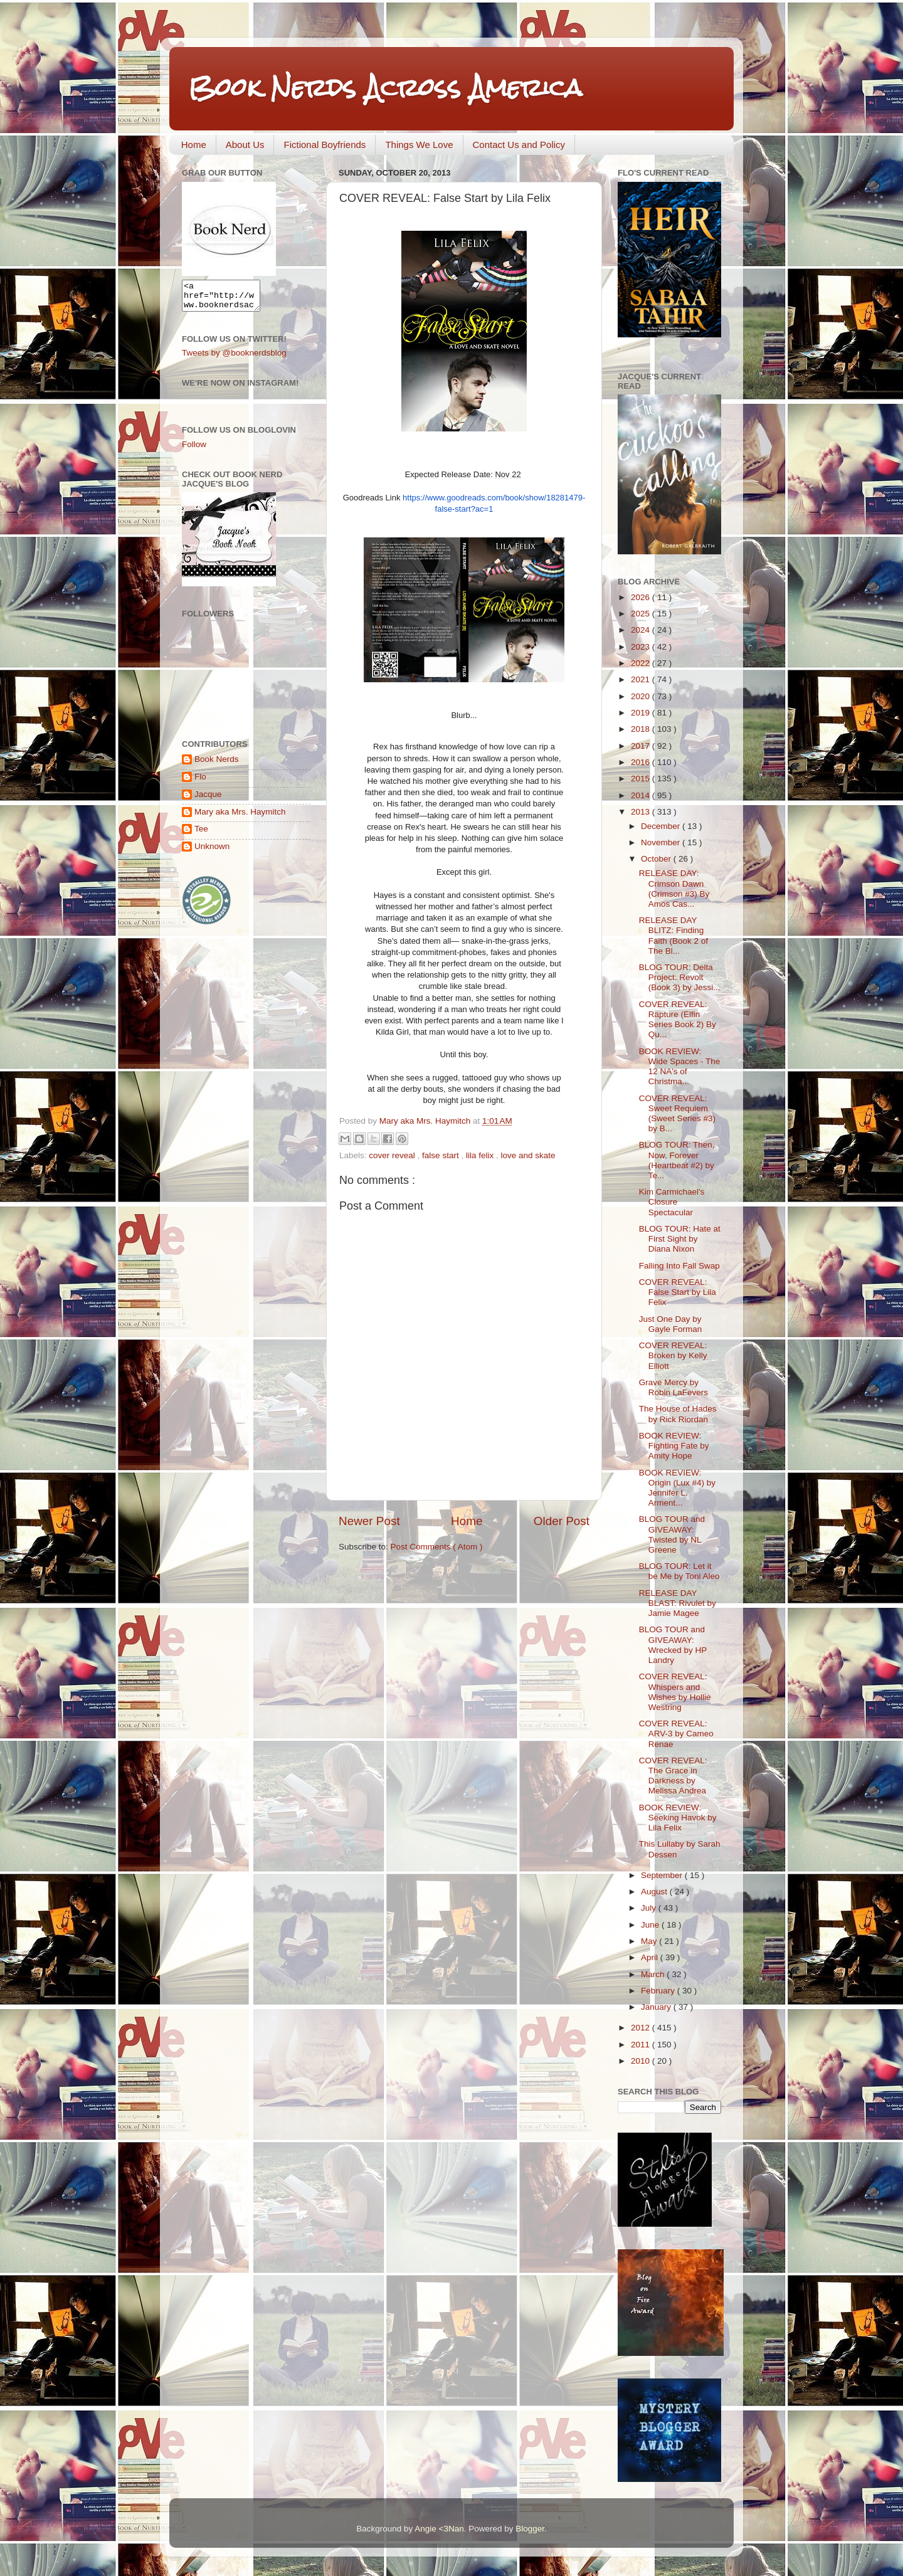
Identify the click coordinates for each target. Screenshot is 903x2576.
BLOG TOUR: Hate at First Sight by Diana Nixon (680, 1239)
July (649, 1908)
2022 (641, 663)
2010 (641, 2061)
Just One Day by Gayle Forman (670, 1324)
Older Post (561, 1521)
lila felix (481, 1155)
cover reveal (393, 1155)
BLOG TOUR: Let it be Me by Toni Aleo (679, 1571)
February (659, 1990)
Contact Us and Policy (519, 144)
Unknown (212, 852)
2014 (641, 795)
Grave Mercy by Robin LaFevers (673, 1387)
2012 (641, 2027)
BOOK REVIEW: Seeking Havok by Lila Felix (678, 1817)
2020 (641, 696)
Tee (201, 834)
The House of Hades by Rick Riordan (678, 1413)
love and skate (527, 1155)
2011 (641, 2044)
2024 (641, 630)
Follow (194, 450)
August (655, 1891)
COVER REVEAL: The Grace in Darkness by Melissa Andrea (673, 1776)
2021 (641, 679)
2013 (641, 811)
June (651, 1924)
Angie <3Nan (439, 2528)
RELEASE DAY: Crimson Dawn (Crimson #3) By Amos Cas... (674, 888)
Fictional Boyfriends (324, 144)
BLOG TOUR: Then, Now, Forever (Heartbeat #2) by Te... (677, 1160)
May (650, 1941)
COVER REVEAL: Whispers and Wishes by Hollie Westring (675, 1692)
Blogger (529, 2528)
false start (441, 1155)
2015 (641, 778)
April (650, 1957)
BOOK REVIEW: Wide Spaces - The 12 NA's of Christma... (680, 1067)
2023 (641, 647)
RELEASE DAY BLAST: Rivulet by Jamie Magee (677, 1603)
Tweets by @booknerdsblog (234, 358)
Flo (200, 782)
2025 (641, 613)
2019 (641, 712)
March (654, 1974)
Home (193, 144)
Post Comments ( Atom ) (437, 1546)
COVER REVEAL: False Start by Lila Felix (677, 1292)
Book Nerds (216, 764)
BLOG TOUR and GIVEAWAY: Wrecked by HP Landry (673, 1645)
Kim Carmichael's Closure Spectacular (672, 1202)
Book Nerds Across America (385, 87)
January (657, 2007)
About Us (245, 144)
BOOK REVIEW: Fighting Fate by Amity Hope (674, 1445)
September (663, 1875)
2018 (641, 729)
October (657, 858)
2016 (641, 762)
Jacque (208, 800)
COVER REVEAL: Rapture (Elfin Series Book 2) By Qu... (677, 1020)
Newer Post (369, 1521)
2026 (641, 597)
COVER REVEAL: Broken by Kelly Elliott (673, 1355)
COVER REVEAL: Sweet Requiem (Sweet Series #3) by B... (677, 1114)
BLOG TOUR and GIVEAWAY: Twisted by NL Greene (672, 1534)
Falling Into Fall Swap (679, 1265)
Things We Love (419, 144)
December (661, 826)
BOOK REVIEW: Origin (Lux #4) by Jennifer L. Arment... (677, 1488)
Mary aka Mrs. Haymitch (240, 817)
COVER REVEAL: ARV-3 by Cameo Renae (676, 1733)
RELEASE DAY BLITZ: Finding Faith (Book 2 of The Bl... (673, 936)
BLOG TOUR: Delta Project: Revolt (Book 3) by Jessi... (680, 977)
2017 (641, 746)
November (661, 842)
